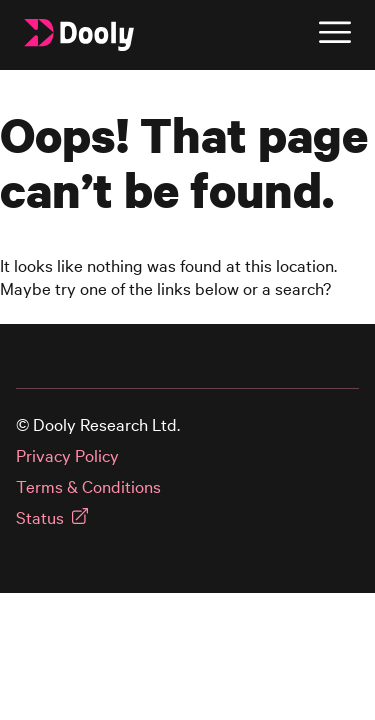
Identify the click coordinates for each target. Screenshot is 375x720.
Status (40, 517)
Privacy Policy (67, 455)
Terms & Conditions (88, 486)
